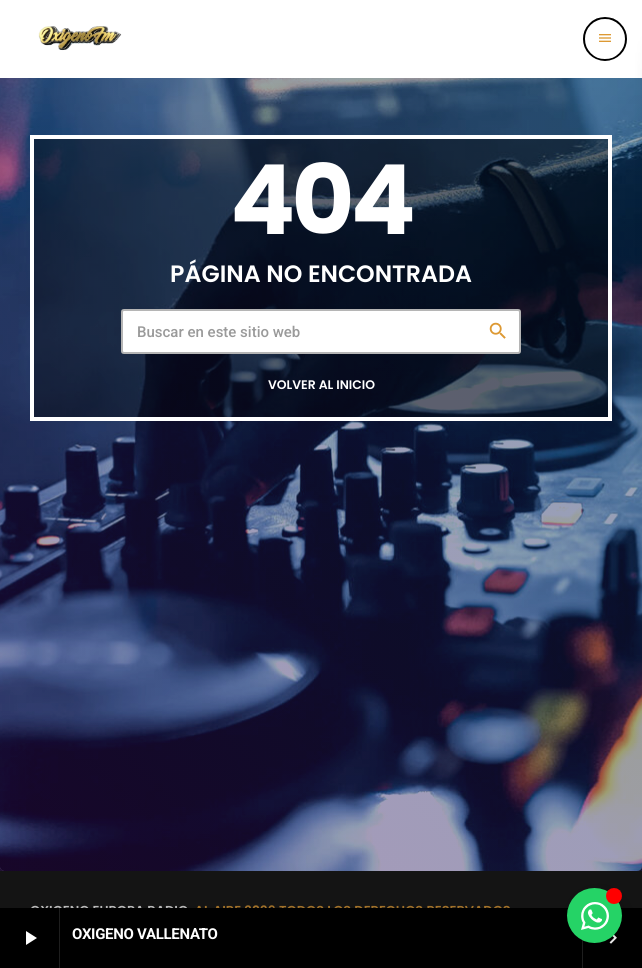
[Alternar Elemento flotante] (594, 915)
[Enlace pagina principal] (79, 39)
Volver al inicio (321, 385)
